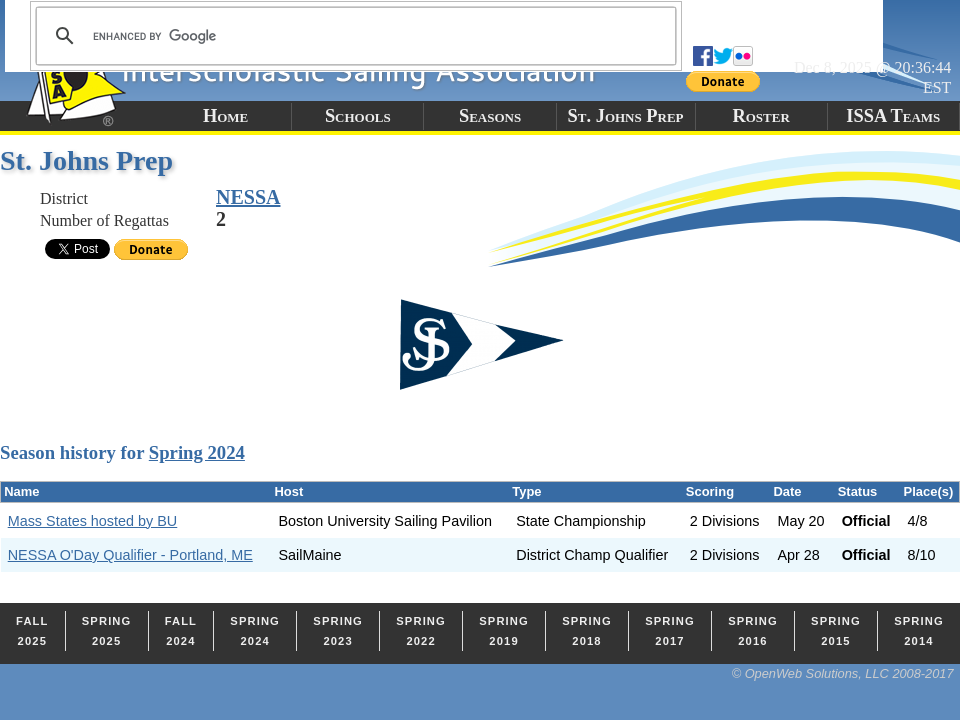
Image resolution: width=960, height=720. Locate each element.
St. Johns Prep (626, 116)
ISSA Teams (893, 116)
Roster (760, 116)
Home (225, 116)
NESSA (248, 197)
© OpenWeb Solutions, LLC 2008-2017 (843, 673)
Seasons (490, 116)
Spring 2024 (197, 452)
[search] (353, 36)
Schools (358, 116)
